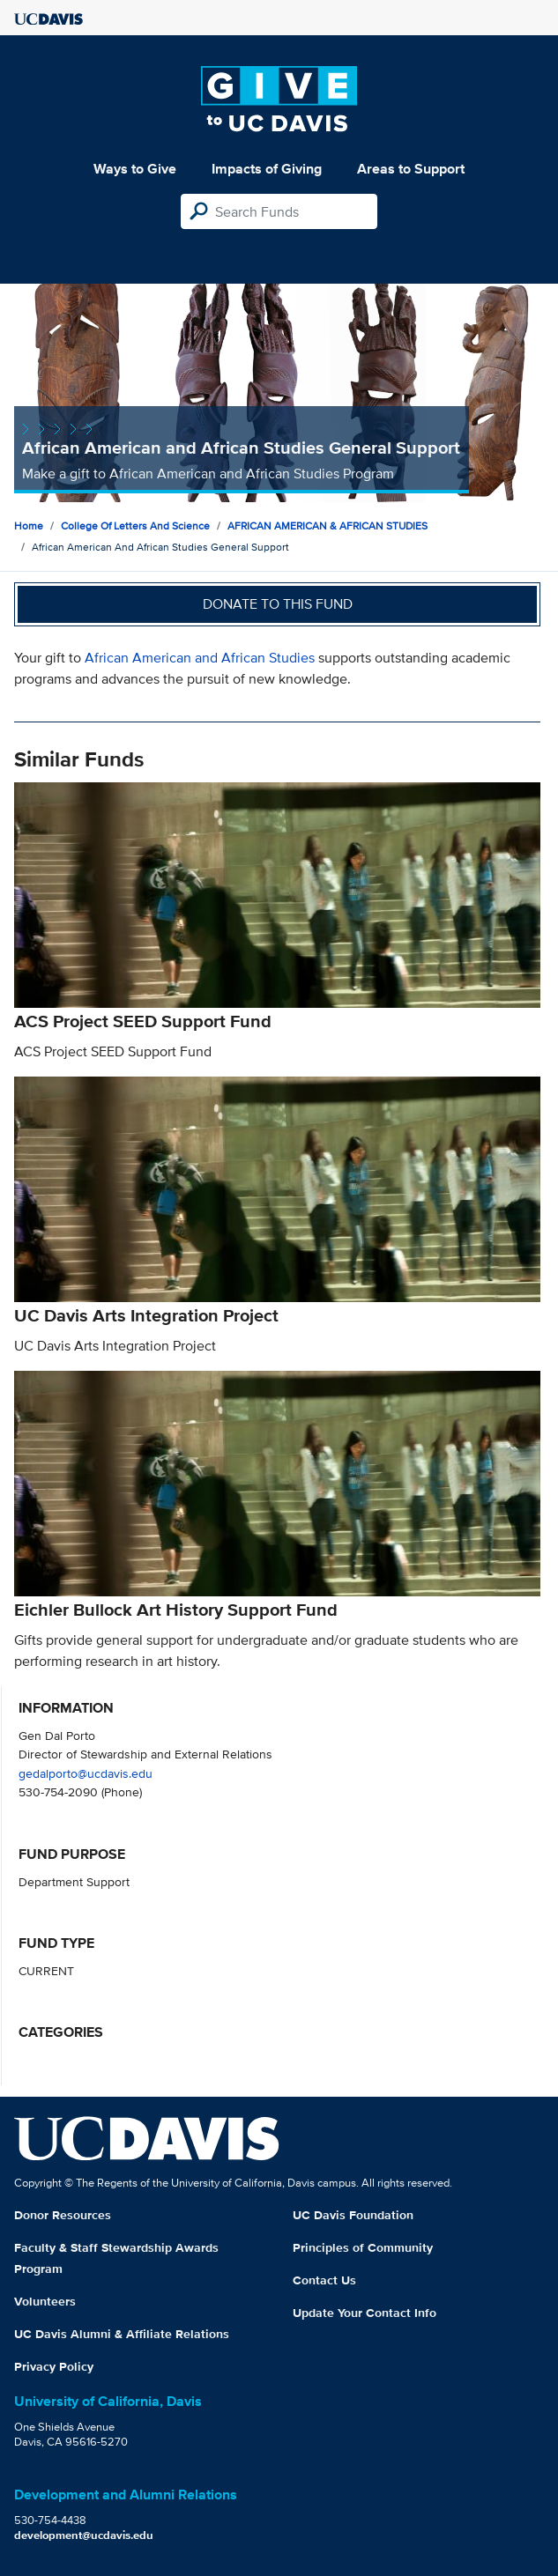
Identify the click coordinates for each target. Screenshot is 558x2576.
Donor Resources (62, 2215)
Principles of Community (363, 2247)
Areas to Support (411, 169)
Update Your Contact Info (364, 2312)
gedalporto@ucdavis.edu (86, 1773)
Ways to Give (134, 169)
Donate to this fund (278, 604)
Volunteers (45, 2301)
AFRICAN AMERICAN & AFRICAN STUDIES (327, 525)
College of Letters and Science (135, 525)
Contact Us (324, 2280)
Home (28, 525)
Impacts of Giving (267, 169)
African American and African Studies (200, 658)
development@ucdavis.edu (83, 2535)
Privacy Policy (53, 2366)
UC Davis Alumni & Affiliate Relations (121, 2334)
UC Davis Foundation (353, 2215)
